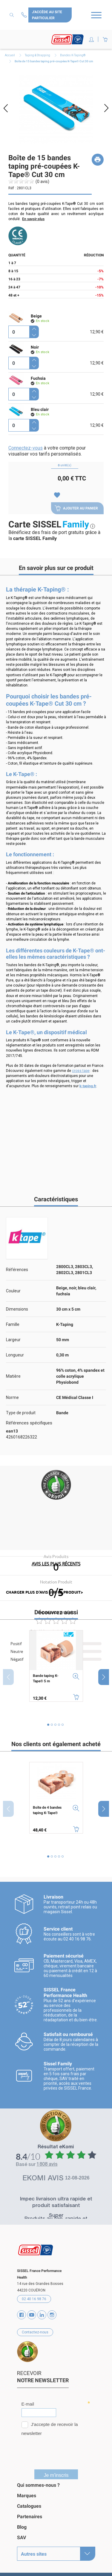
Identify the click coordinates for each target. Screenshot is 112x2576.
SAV (21, 2535)
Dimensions (17, 1309)
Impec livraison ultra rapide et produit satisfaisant (56, 2200)
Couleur (13, 1290)
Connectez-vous (25, 448)
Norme (12, 1397)
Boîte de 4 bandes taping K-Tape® (47, 1810)
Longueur (15, 1355)
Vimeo (41, 2312)
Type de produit (21, 1412)
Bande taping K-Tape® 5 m (46, 1678)
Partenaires (29, 2514)
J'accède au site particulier (47, 15)
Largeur (13, 1339)
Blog (22, 2525)
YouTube (31, 2312)
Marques (26, 2493)
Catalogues (29, 2504)
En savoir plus (33, 219)
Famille (12, 1324)
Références (17, 1269)
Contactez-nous (24, 15)
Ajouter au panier (76, 508)
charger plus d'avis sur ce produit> (44, 1592)
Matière (13, 1376)
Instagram (51, 2312)
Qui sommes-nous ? (38, 2483)
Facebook (21, 2312)
